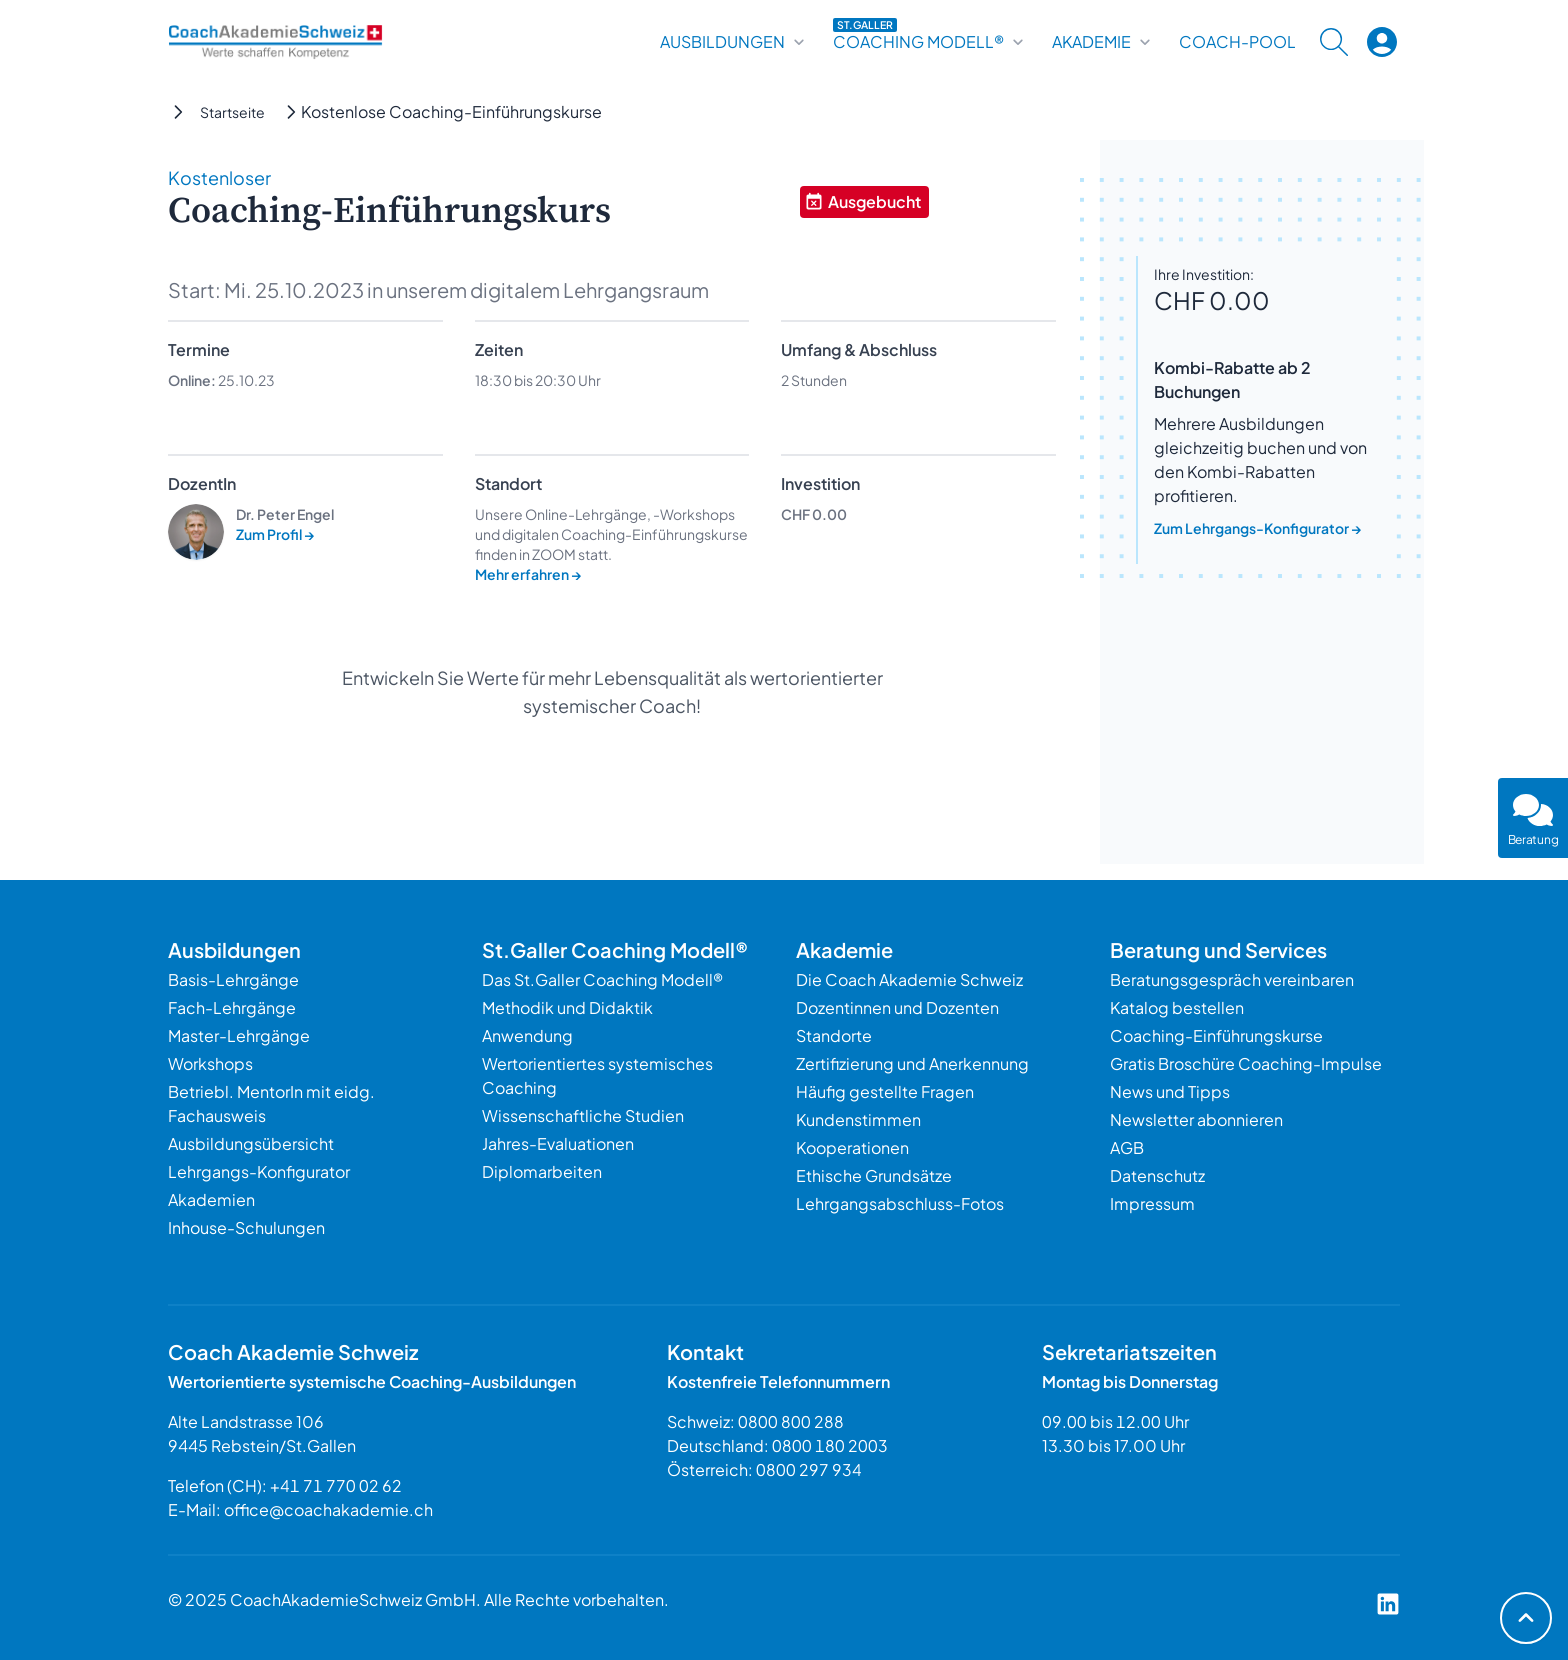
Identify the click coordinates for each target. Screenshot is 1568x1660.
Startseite (232, 112)
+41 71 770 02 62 (336, 1485)
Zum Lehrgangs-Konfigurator (1258, 528)
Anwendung (527, 1035)
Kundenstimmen (858, 1119)
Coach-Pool (1237, 42)
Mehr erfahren (528, 574)
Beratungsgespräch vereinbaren (1232, 979)
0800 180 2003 (830, 1445)
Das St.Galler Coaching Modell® (602, 979)
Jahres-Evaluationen (558, 1143)
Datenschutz (1157, 1175)
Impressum (1152, 1203)
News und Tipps (1170, 1091)
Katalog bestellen (1177, 1007)
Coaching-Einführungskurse (1216, 1035)
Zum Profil (275, 534)
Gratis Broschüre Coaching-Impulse (1246, 1063)
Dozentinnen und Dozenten (897, 1007)
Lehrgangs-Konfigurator (259, 1171)
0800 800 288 (791, 1421)
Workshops (210, 1063)
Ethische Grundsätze (874, 1175)
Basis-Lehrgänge (233, 979)
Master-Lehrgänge (239, 1035)
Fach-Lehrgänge (232, 1007)
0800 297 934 (809, 1469)
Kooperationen (852, 1147)
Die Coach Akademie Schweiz (909, 979)
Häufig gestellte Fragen (885, 1091)
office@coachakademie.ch (328, 1509)
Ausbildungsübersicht (251, 1143)
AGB (1127, 1147)
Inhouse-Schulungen (246, 1227)
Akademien (211, 1199)
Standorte (834, 1035)
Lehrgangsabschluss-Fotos (900, 1203)
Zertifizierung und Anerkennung (912, 1063)
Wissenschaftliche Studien (583, 1115)
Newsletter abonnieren (1196, 1119)
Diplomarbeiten (542, 1171)
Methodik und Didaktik (567, 1007)
